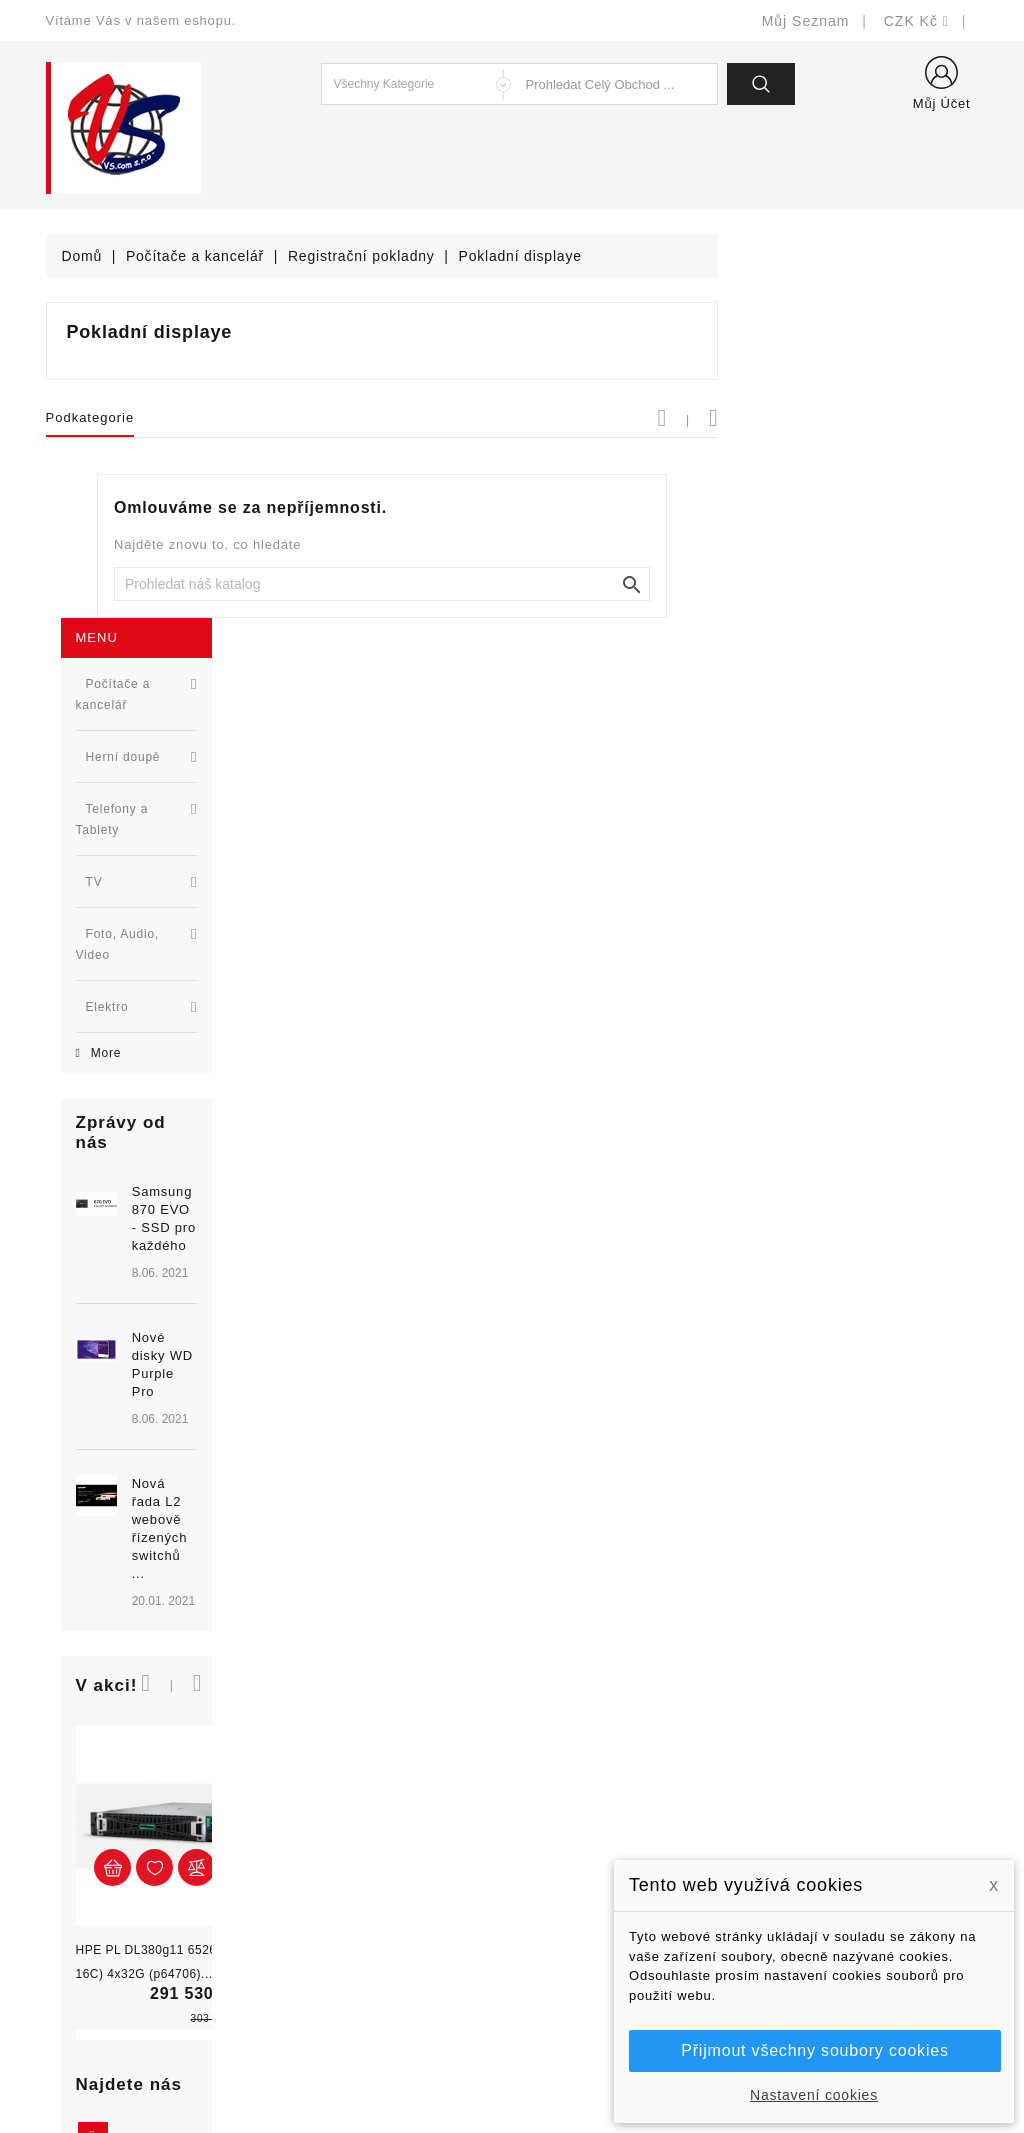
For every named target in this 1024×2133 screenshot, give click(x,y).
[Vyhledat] (642, 584)
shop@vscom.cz (125, 1907)
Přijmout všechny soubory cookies (814, 2050)
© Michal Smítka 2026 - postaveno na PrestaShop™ (512, 2065)
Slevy (304, 1757)
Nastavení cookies (814, 2095)
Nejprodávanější (340, 1817)
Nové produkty (334, 1787)
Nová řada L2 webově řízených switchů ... (198, 988)
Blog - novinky (334, 1877)
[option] (161, 885)
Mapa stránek (572, 1967)
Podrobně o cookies (593, 1907)
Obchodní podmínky (593, 1847)
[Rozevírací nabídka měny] (916, 21)
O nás (547, 1877)
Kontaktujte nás (579, 1937)
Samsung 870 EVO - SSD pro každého (192, 747)
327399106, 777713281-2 (156, 1877)
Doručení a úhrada (589, 1757)
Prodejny (556, 1997)
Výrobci (311, 1847)
